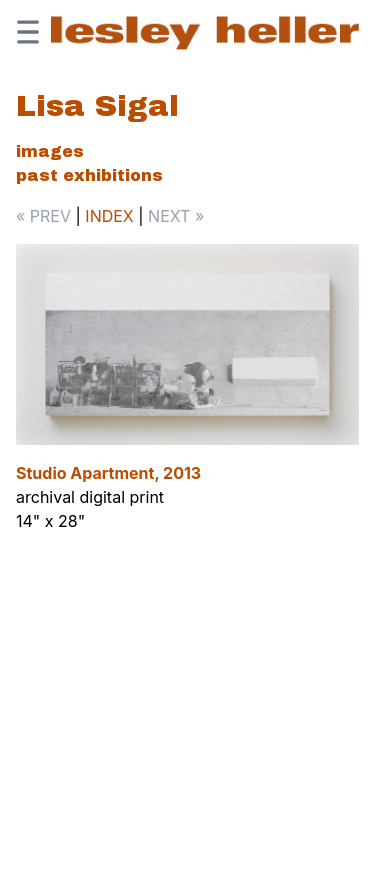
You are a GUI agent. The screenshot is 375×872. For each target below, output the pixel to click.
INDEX (109, 216)
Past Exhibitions (89, 175)
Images (50, 151)
